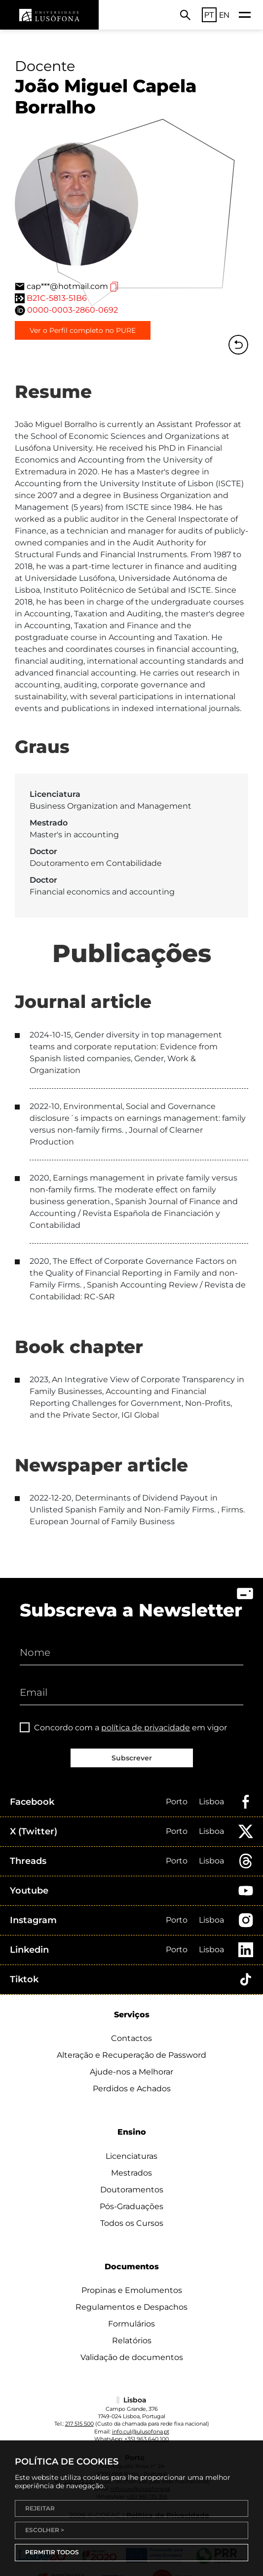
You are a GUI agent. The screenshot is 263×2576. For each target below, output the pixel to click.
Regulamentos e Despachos (131, 2307)
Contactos (131, 2038)
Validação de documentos (131, 2357)
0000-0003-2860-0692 (72, 310)
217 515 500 (79, 2423)
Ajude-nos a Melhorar (131, 2071)
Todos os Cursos (131, 2223)
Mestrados (131, 2173)
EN (224, 15)
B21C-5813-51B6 (57, 298)
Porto (177, 1801)
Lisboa (211, 1801)
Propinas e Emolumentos (131, 2290)
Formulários (131, 2323)
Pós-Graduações (131, 2206)
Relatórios (131, 2340)
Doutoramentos (131, 2189)
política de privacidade (145, 1727)
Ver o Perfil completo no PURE (83, 330)
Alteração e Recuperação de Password (131, 2055)
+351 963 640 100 (146, 2438)
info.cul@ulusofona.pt (140, 2431)
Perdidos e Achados (132, 2088)
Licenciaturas (131, 2156)
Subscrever (132, 1757)
